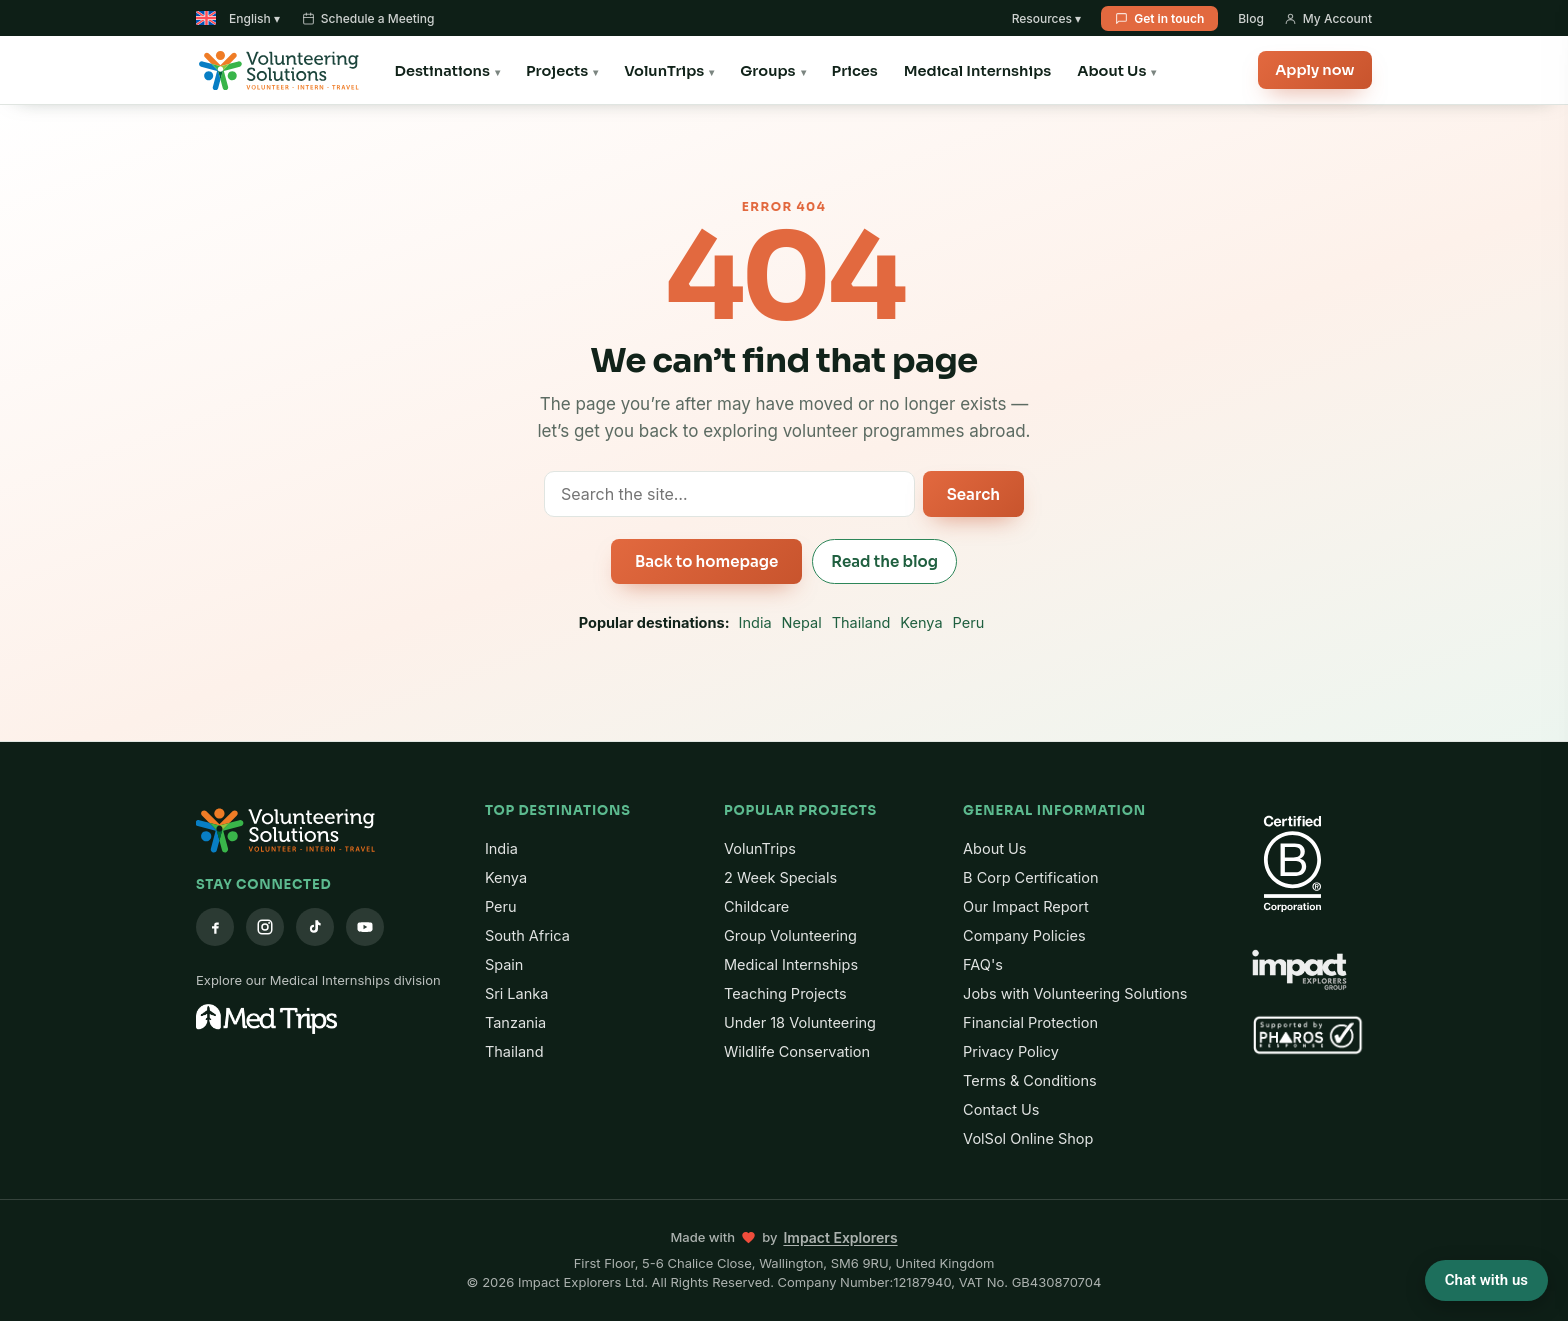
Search (973, 494)
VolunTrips (664, 71)
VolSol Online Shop (1028, 1138)
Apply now (1311, 70)
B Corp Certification (1030, 877)
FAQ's (983, 964)
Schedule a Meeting (368, 18)
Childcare (756, 906)
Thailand (861, 622)
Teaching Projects (785, 993)
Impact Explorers (840, 1237)
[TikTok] (315, 927)
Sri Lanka (517, 993)
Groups (767, 71)
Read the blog (884, 561)
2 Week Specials (780, 877)
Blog (1251, 18)
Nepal (802, 622)
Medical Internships (978, 71)
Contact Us (1001, 1109)
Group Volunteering (790, 935)
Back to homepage (706, 561)
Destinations (442, 71)
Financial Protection (1030, 1022)
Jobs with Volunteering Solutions (1075, 993)
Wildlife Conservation (797, 1051)
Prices (855, 71)
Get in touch (1159, 18)
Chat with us (1486, 1280)
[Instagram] (265, 927)
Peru (969, 622)
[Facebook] (215, 927)
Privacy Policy (1011, 1051)
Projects (557, 71)
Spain (504, 964)
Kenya (921, 622)
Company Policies (1024, 935)
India (755, 622)
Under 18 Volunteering (800, 1022)
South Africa (527, 935)
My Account (1328, 18)
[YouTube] (365, 927)
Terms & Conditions (1030, 1080)
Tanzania (515, 1022)
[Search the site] (729, 494)
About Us (1111, 71)
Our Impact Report (1026, 906)
